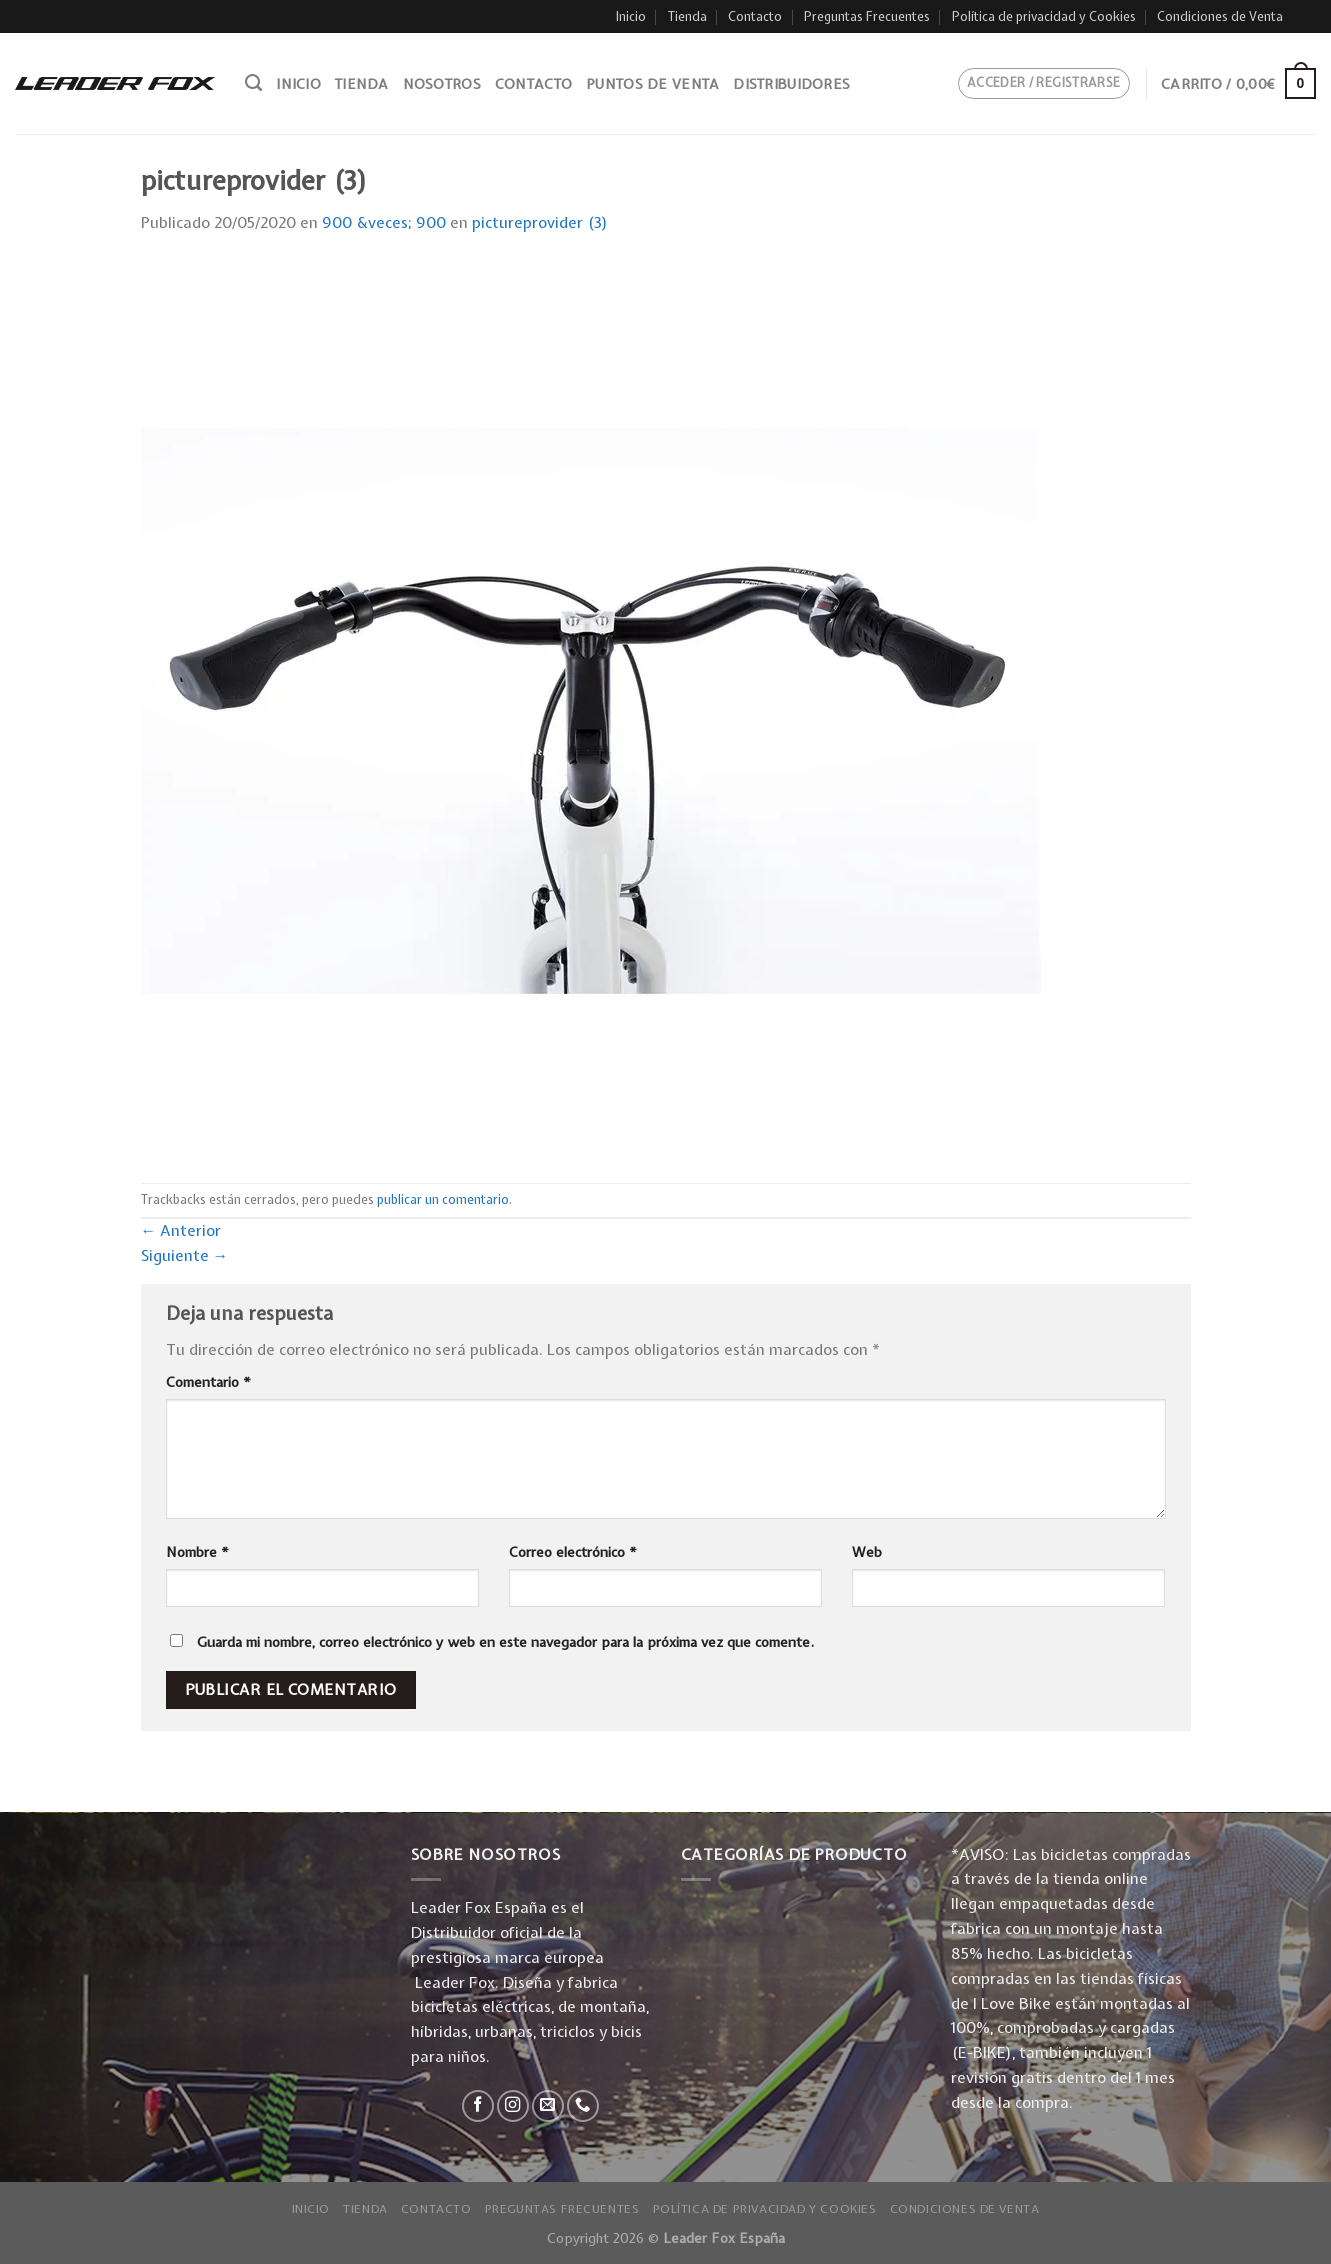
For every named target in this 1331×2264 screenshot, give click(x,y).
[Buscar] (253, 83)
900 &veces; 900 (384, 222)
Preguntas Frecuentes (867, 16)
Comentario (208, 1382)
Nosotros (442, 84)
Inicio (631, 16)
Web (867, 1552)
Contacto (755, 16)
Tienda (687, 16)
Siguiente (185, 1255)
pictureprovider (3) (540, 222)
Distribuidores (791, 84)
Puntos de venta (652, 84)
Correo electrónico (573, 1552)
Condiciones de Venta (1220, 16)
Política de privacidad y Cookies (1044, 16)
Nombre (197, 1552)
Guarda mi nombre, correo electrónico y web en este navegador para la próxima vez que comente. (505, 1642)
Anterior (181, 1230)
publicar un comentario (443, 1199)
